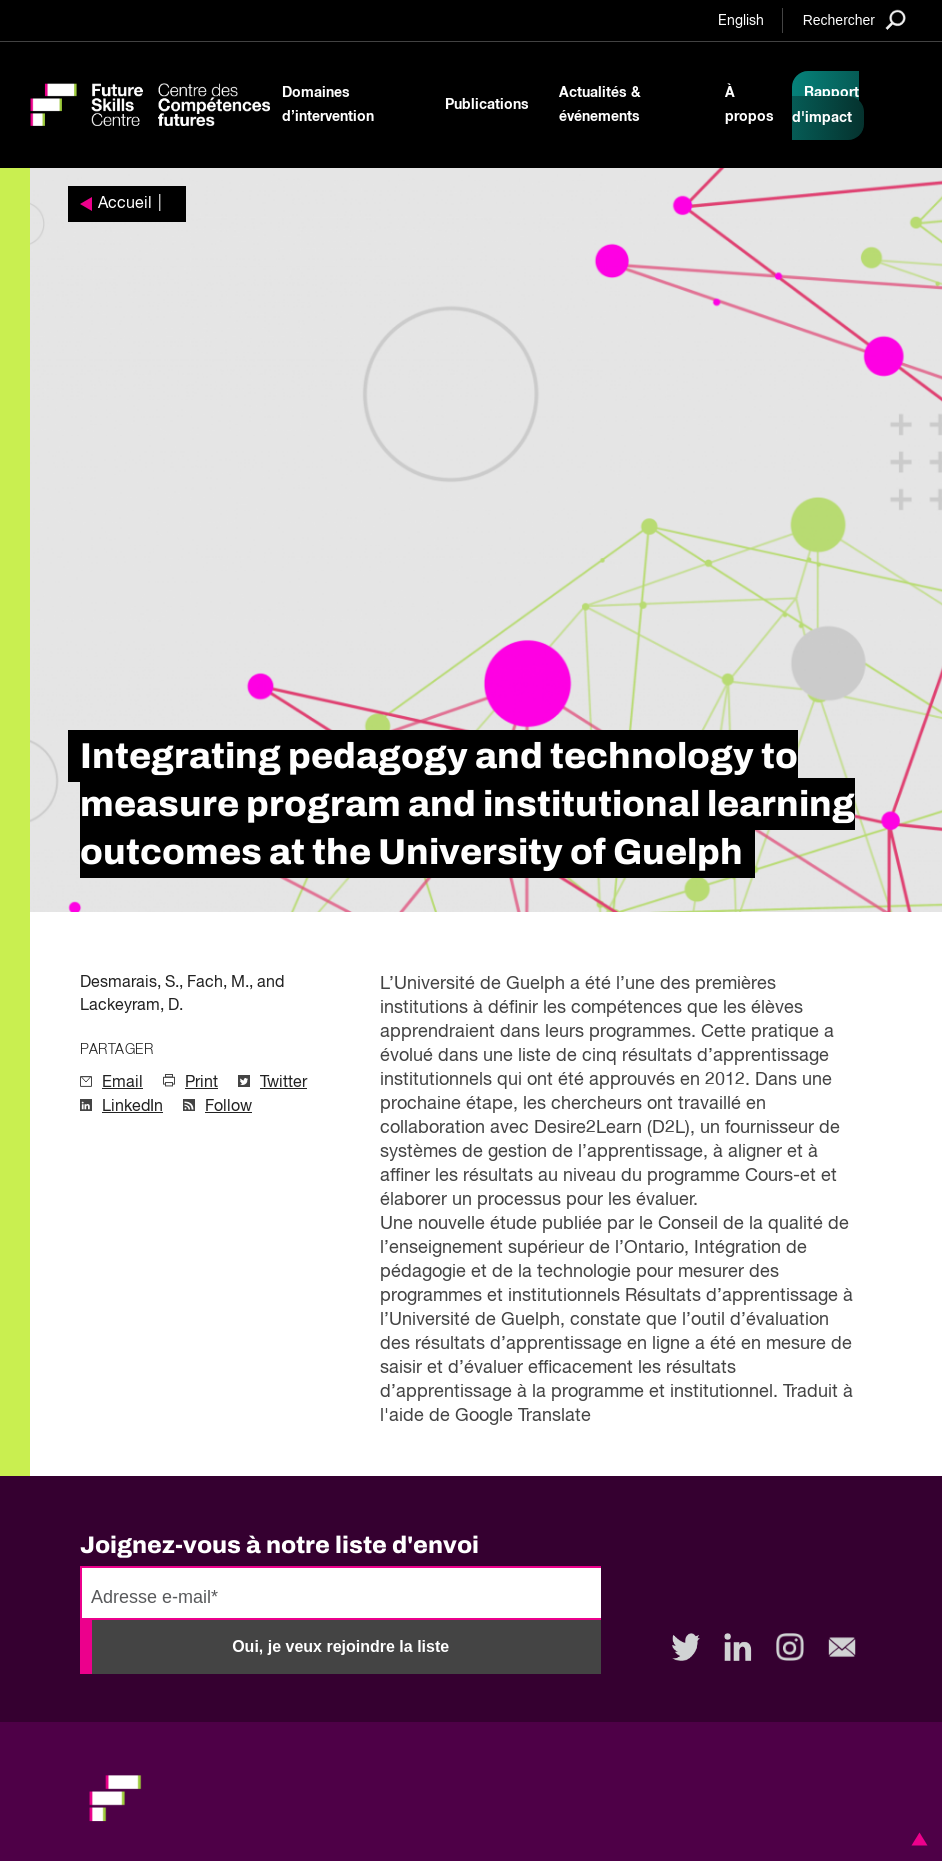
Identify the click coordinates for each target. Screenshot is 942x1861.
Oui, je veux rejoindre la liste (340, 1646)
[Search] (854, 19)
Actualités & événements (600, 105)
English (741, 21)
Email (122, 1083)
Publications (487, 105)
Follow (228, 1107)
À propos (749, 105)
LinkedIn (132, 1107)
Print (201, 1083)
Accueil (125, 204)
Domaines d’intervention (328, 105)
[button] (916, 1839)
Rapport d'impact (825, 105)
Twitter (283, 1083)
